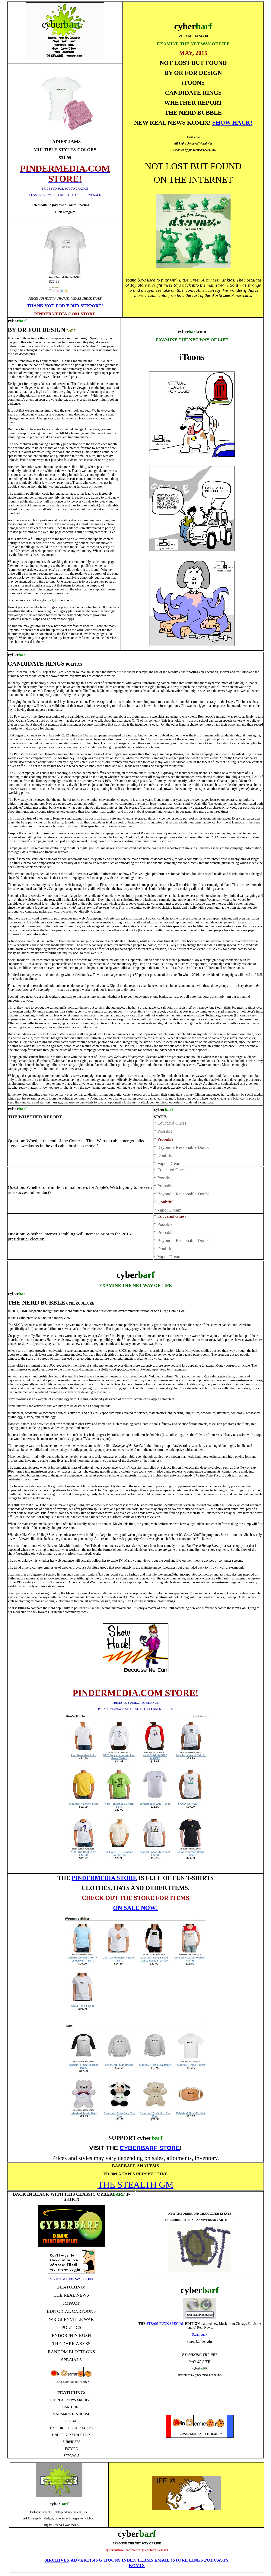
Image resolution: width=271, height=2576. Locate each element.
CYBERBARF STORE (150, 2148)
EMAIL (161, 2560)
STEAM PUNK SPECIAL (165, 2324)
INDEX (129, 2560)
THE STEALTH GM (135, 2185)
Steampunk (199, 2334)
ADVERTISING (86, 2560)
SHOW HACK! (232, 122)
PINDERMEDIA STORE (104, 1877)
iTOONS (112, 2560)
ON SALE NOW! (135, 1907)
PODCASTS (216, 2560)
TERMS (145, 2560)
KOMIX (137, 2565)
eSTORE (179, 2560)
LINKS (196, 2560)
